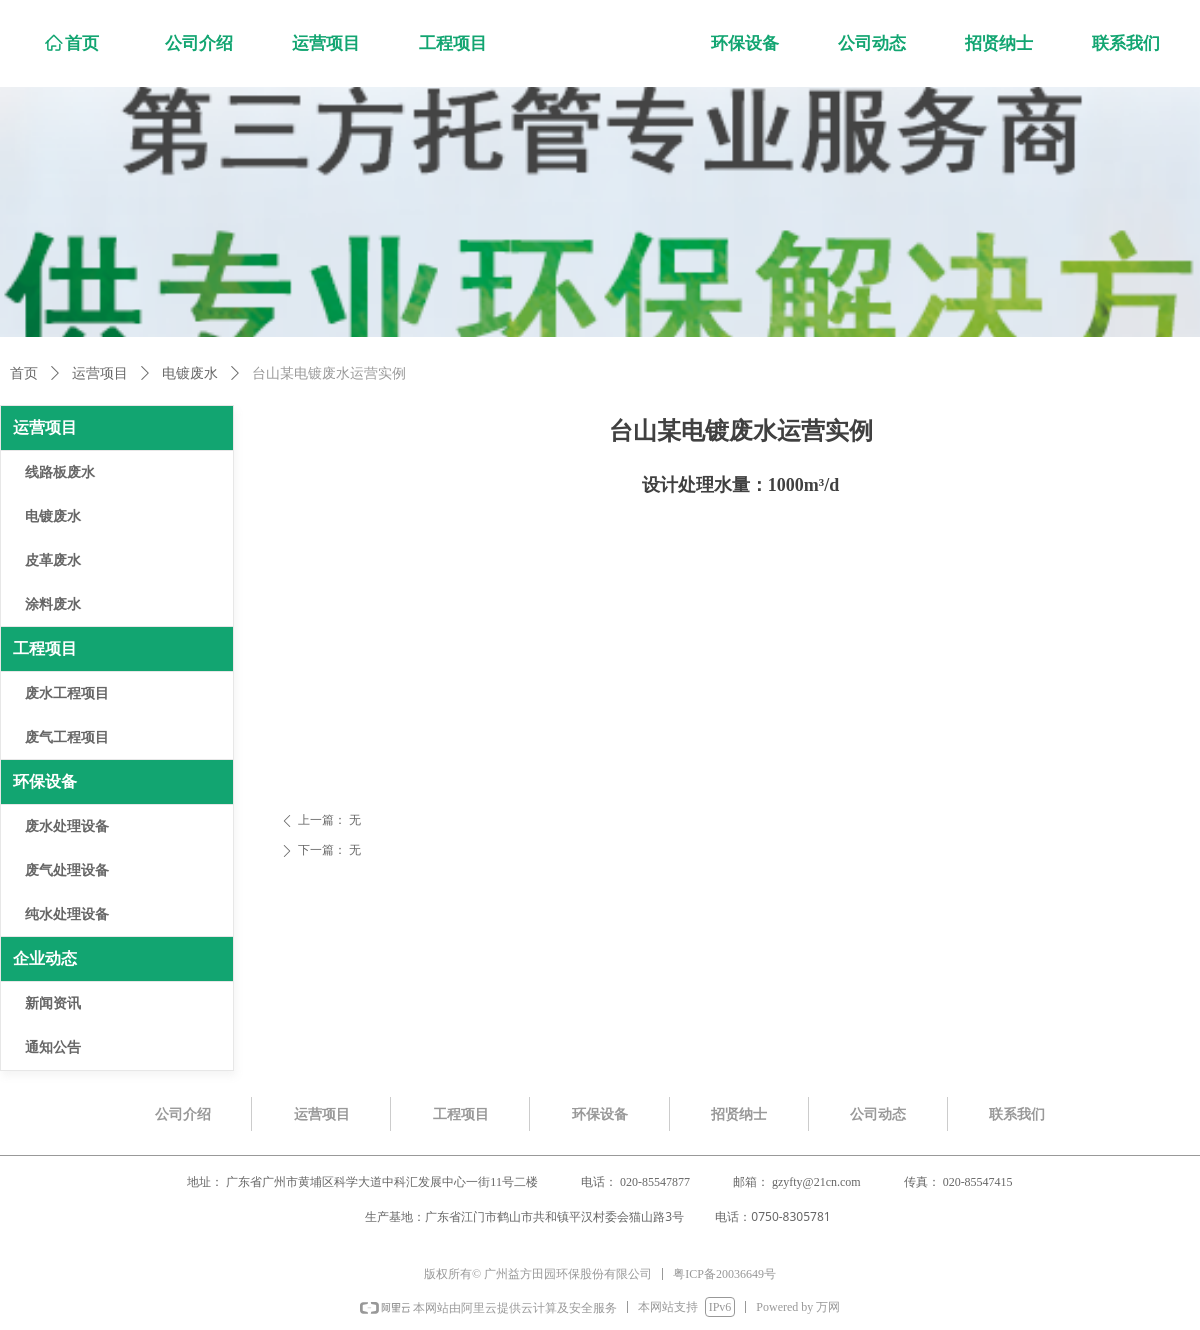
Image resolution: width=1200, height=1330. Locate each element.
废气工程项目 (67, 737)
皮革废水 (53, 560)
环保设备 (45, 781)
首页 (24, 373)
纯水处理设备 (67, 914)
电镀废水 (190, 373)
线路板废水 (60, 472)
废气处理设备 (67, 870)
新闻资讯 (53, 1003)
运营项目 (100, 373)
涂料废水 (53, 604)
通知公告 (53, 1047)
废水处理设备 (67, 826)
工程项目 (45, 648)
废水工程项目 (67, 693)
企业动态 (45, 958)
